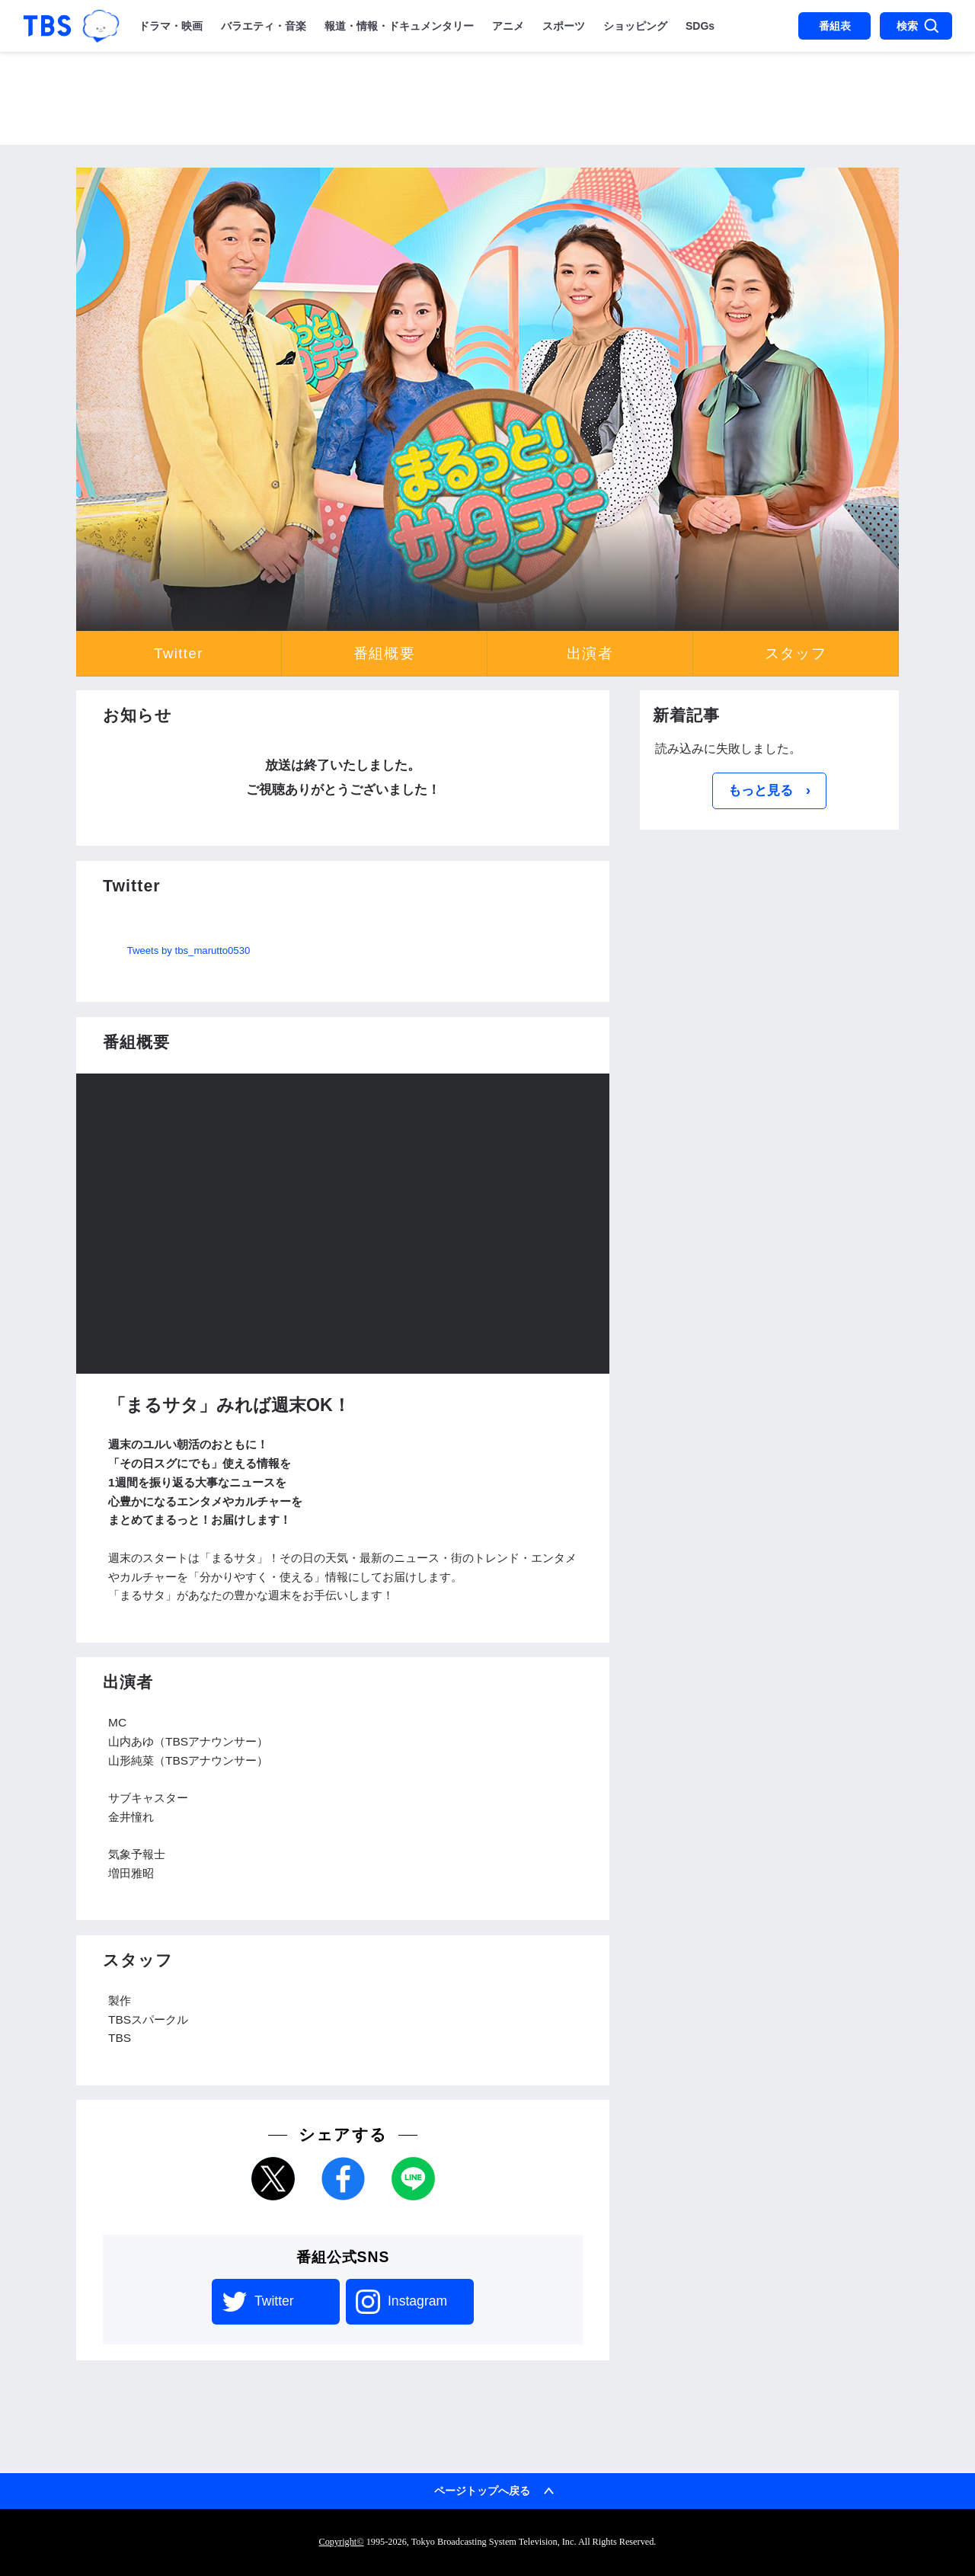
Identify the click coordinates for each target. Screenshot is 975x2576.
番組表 (835, 26)
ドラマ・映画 (171, 26)
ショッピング (635, 26)
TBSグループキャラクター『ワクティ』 (101, 26)
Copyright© (341, 2541)
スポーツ (563, 26)
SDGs (700, 26)
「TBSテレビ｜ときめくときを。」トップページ (47, 26)
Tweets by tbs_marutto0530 (189, 950)
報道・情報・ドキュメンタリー (399, 26)
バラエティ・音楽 (263, 26)
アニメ (508, 26)
